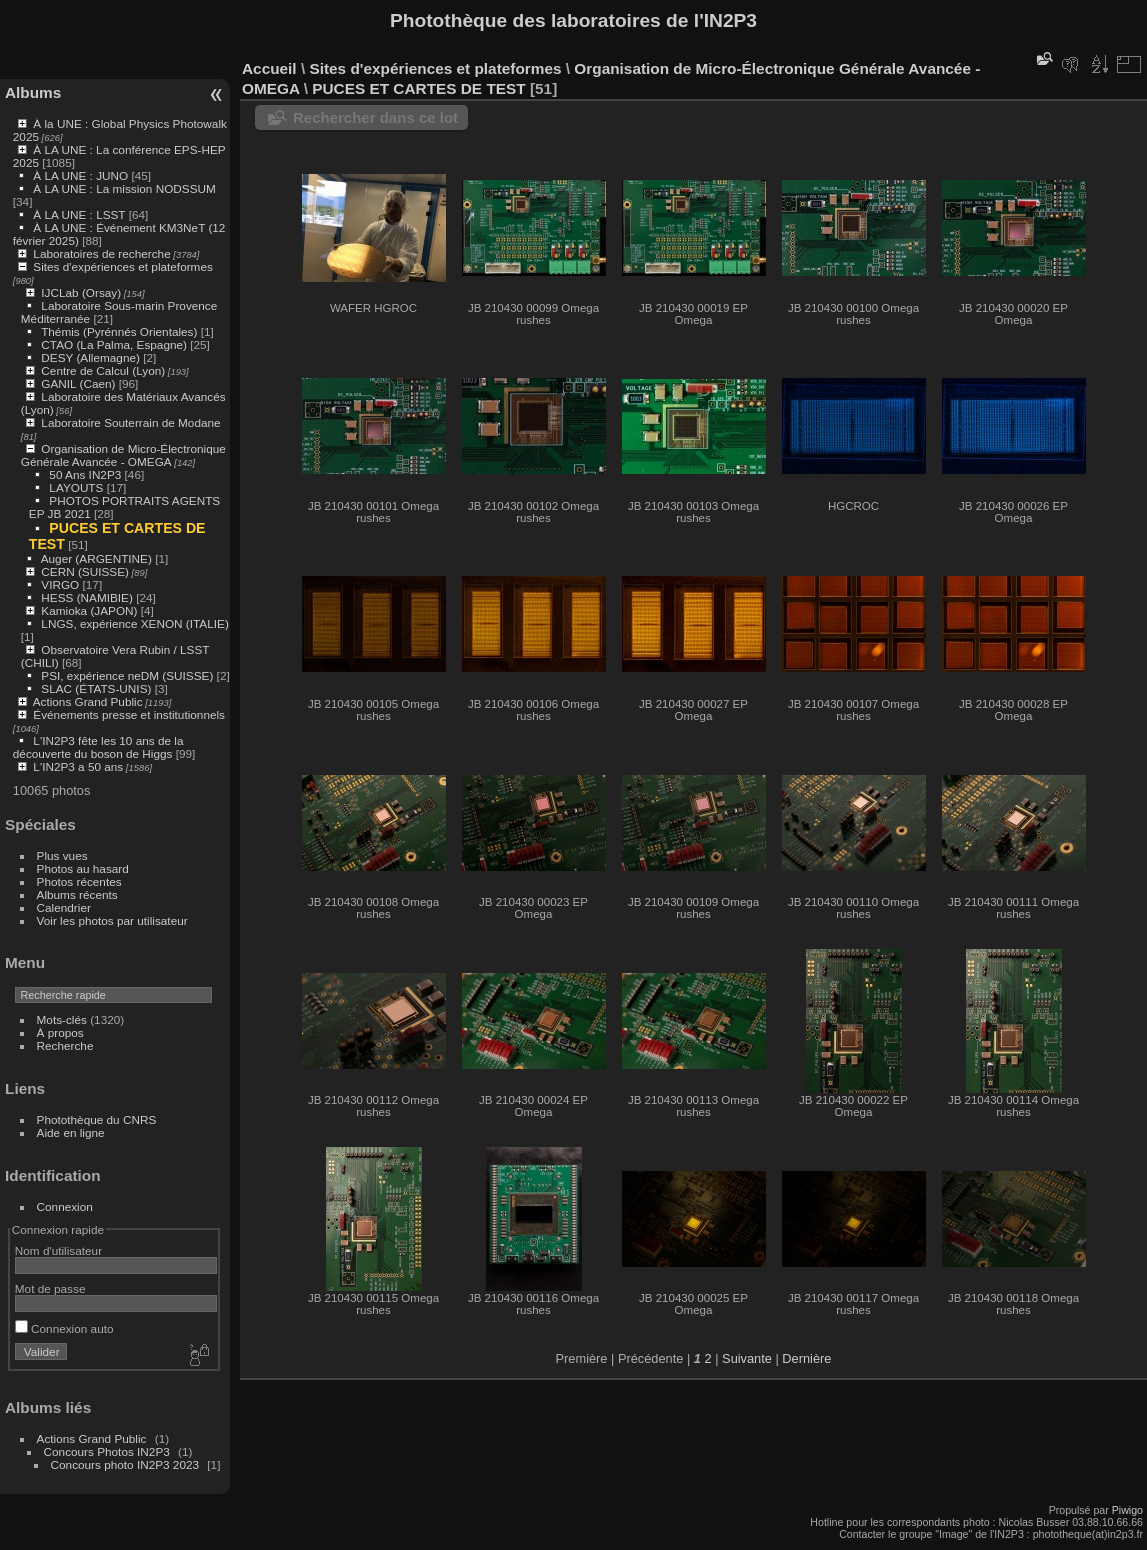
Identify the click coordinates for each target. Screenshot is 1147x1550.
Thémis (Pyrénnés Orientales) (119, 331)
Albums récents (77, 894)
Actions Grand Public (88, 701)
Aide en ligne (71, 1132)
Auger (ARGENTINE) (96, 558)
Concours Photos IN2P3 (107, 1451)
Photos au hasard (83, 868)
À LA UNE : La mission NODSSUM (124, 188)
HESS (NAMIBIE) (87, 597)
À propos (60, 1032)
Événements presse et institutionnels (129, 714)
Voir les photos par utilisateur (112, 920)
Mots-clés (62, 1019)
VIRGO (60, 584)
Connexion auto (64, 1328)
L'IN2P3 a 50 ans (78, 766)
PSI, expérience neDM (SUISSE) (127, 675)
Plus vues (62, 855)
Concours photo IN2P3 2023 (125, 1464)
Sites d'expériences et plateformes (122, 266)
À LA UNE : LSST (79, 214)
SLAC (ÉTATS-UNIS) (96, 688)
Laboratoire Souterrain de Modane (130, 422)
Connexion (65, 1206)
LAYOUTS (76, 487)
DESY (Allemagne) (90, 357)
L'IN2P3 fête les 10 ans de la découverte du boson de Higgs (98, 747)
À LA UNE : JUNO (82, 175)
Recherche (65, 1045)
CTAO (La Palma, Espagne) (114, 344)
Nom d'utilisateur (58, 1250)
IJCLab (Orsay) (81, 292)
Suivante (747, 1358)
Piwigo (1127, 1510)
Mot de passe (50, 1288)
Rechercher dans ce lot (375, 117)
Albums (33, 92)
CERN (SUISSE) (85, 571)
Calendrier (64, 907)
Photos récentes (79, 881)
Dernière (806, 1358)
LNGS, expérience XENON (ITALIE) (134, 623)
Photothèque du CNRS (97, 1119)
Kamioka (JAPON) (89, 610)
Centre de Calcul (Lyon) (103, 370)
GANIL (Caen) (78, 383)
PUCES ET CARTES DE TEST (418, 88)
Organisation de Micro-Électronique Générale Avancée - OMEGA (123, 455)
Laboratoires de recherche (101, 253)
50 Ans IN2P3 (86, 474)
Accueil (269, 68)
